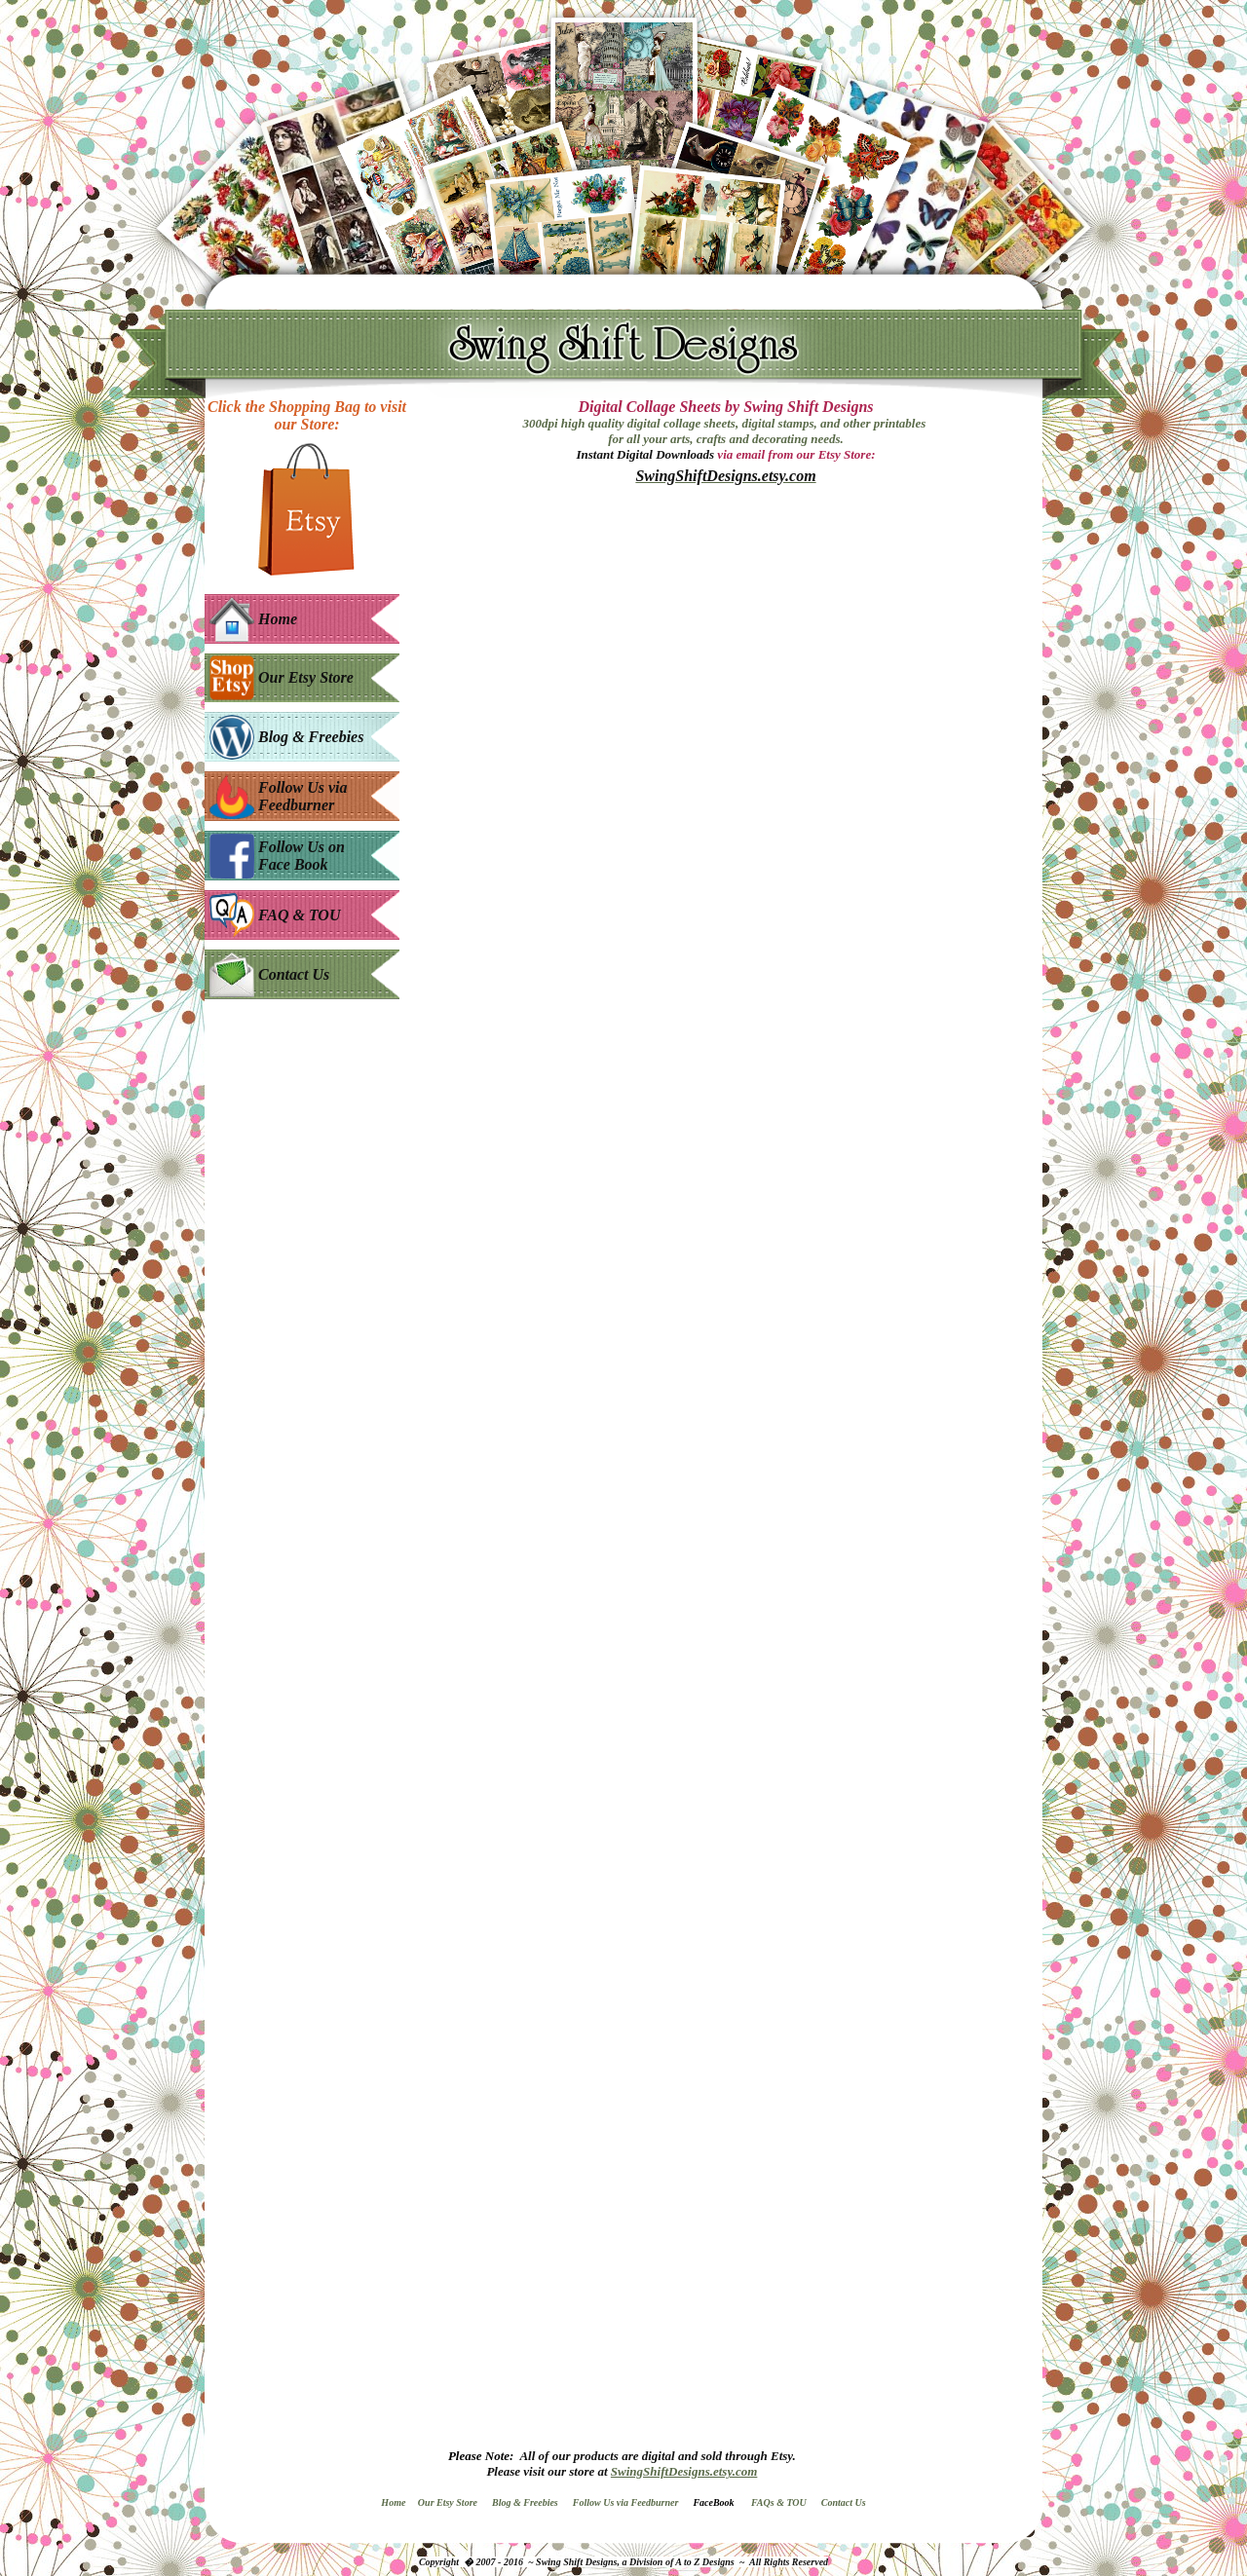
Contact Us (843, 2502)
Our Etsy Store (447, 2502)
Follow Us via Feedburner (626, 2502)
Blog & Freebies (525, 2502)
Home (393, 2502)
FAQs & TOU (779, 2502)
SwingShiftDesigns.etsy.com (684, 2471)
